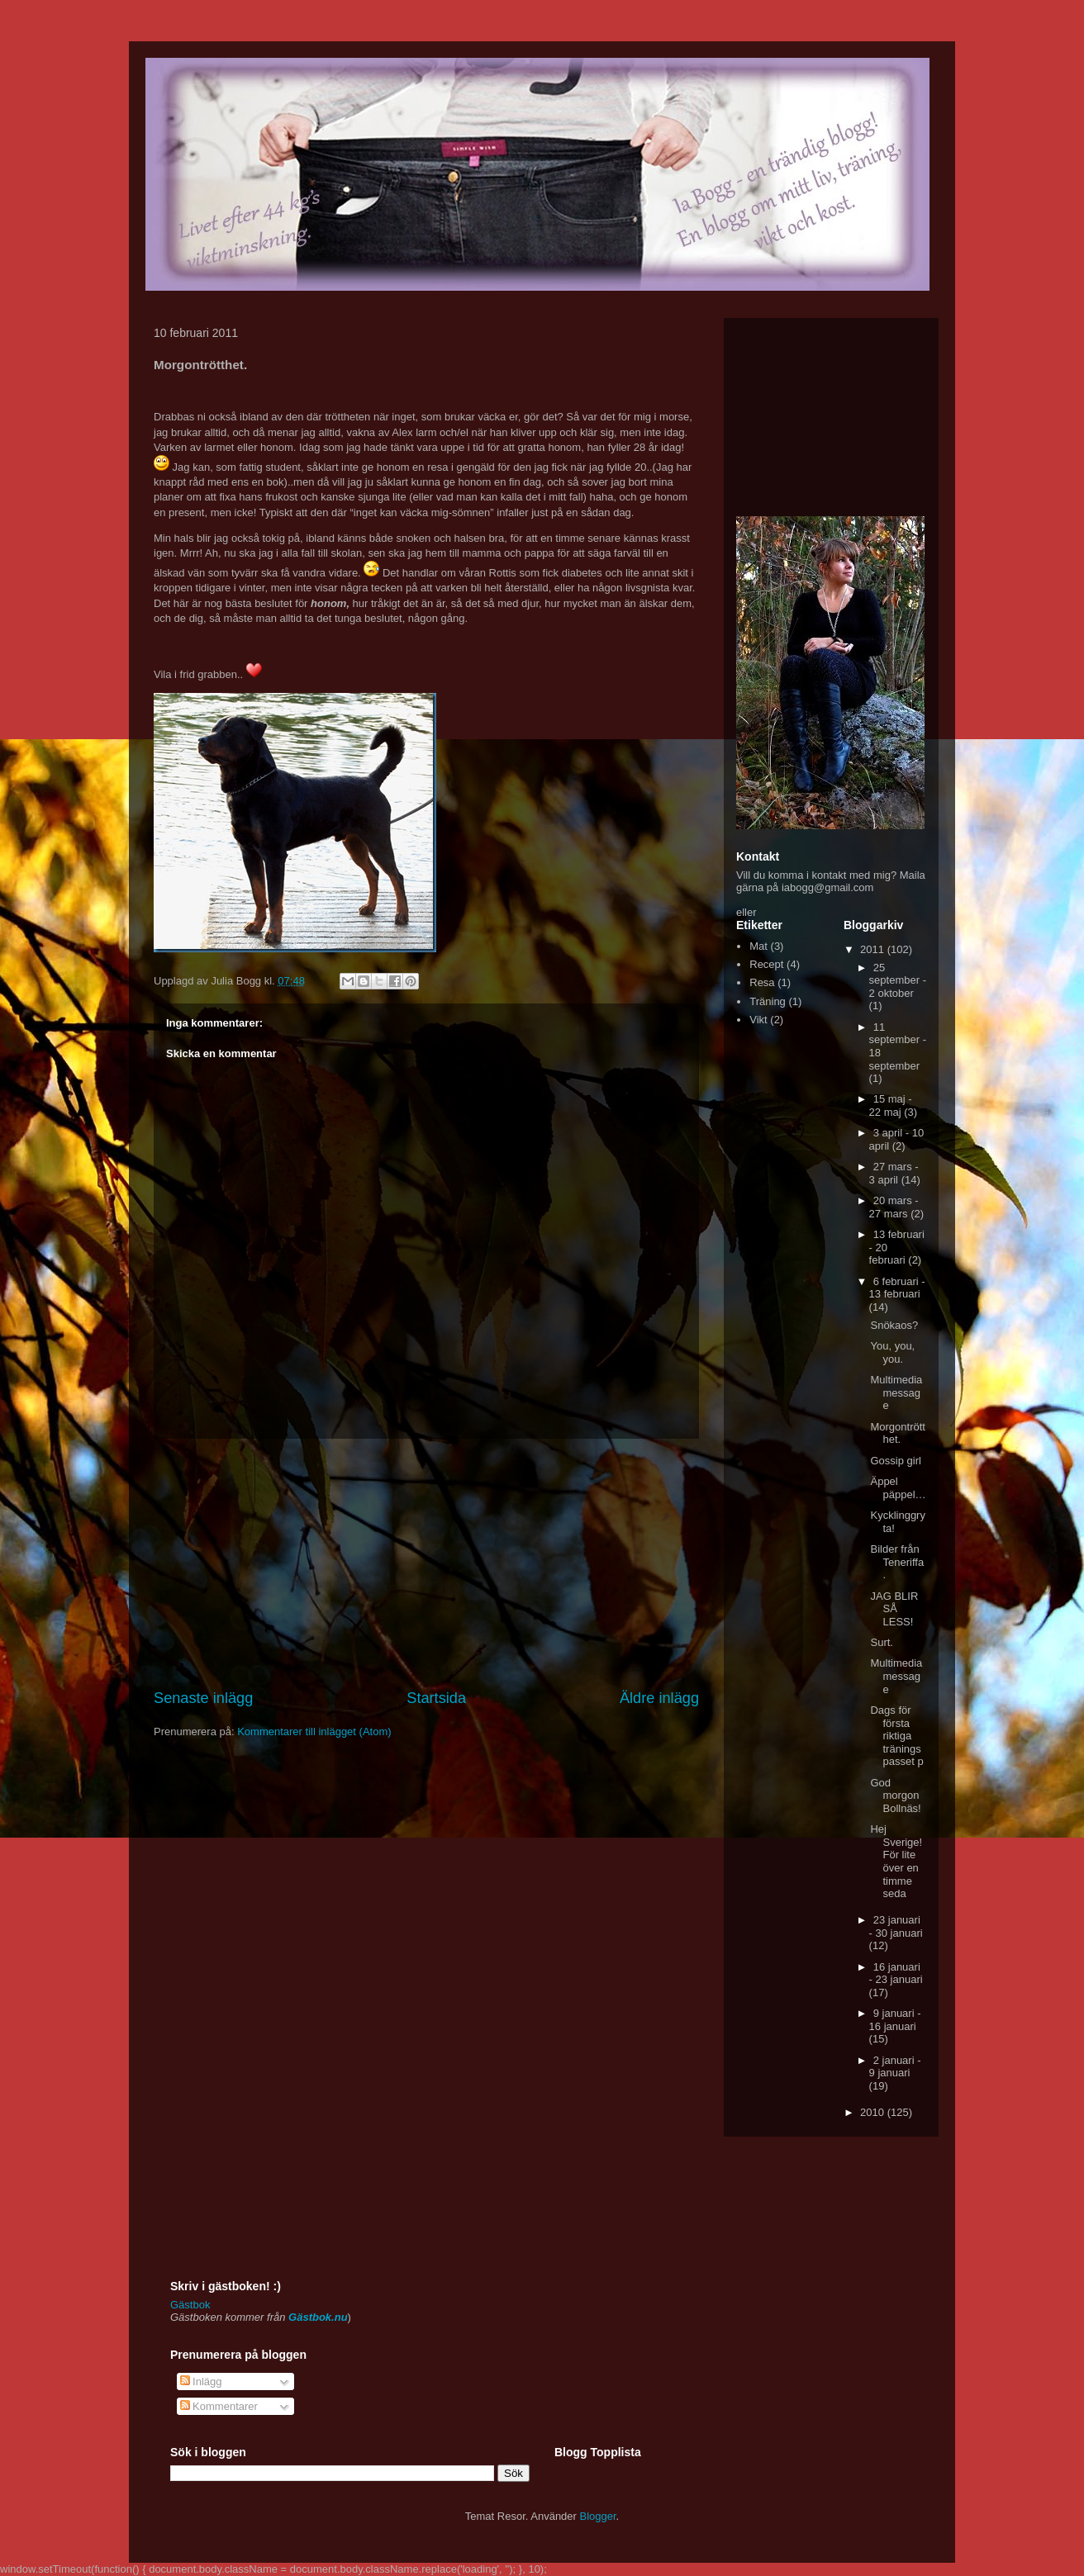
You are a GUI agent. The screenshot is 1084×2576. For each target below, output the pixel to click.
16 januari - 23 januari (896, 1973)
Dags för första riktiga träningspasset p (896, 1735)
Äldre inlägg (659, 1698)
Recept (766, 964)
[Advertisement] (426, 1563)
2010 (873, 2112)
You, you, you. (892, 1352)
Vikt (758, 1019)
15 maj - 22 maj (890, 1105)
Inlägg (201, 2381)
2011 (873, 949)
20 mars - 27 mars (894, 1207)
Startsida (436, 1698)
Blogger (598, 2516)
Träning (767, 1001)
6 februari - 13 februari (897, 1288)
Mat (758, 946)
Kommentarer (219, 2406)
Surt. (881, 1642)
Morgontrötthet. (897, 1433)
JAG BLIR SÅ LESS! (894, 1609)
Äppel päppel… (897, 1488)
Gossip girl (895, 1460)
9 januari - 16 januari (895, 2020)
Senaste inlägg (203, 1698)
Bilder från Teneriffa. (897, 1562)
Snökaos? (894, 1325)
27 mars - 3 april (894, 1173)
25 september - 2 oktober (897, 980)
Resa (761, 982)
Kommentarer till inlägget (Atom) (314, 1731)
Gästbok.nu (318, 2317)
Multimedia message (896, 1392)
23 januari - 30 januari (896, 1926)
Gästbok (190, 2304)
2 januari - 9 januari (895, 2067)
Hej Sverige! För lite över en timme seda (896, 1861)
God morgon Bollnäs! (895, 1796)
